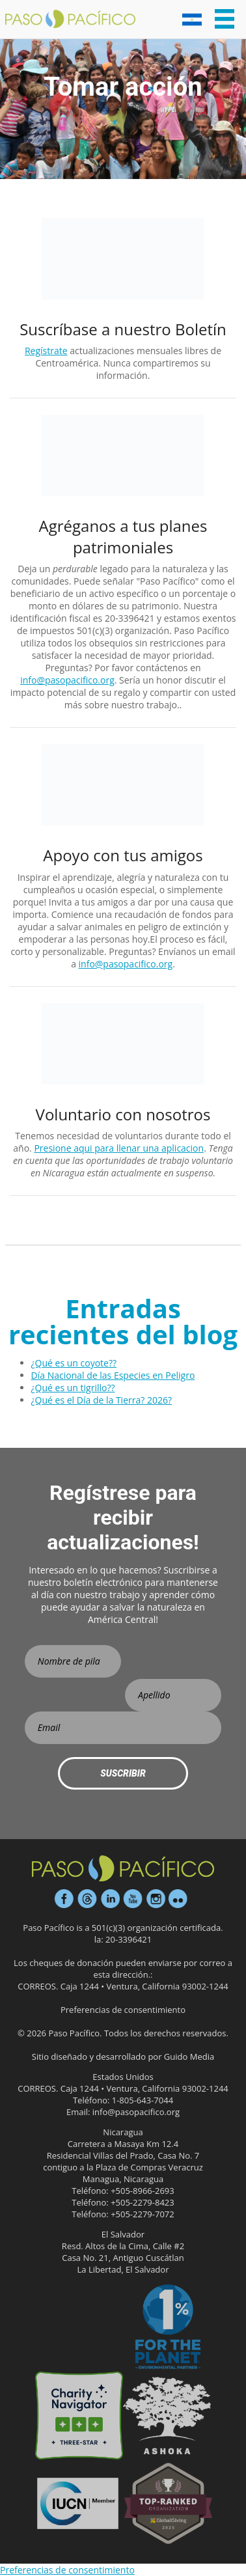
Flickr (178, 1899)
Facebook (64, 1899)
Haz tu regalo (78, 2503)
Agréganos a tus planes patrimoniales (123, 536)
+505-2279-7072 (142, 2214)
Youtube (133, 1899)
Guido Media (189, 2056)
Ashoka (167, 2415)
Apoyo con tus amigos (122, 855)
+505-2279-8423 (142, 2202)
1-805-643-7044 (142, 2100)
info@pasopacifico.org (67, 680)
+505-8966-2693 (142, 2190)
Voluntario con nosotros (123, 1114)
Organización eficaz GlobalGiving (168, 2503)
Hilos (87, 1899)
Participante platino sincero (78, 2328)
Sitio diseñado (59, 2056)
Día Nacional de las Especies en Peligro (113, 1375)
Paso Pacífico (123, 1868)
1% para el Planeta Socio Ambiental (168, 2328)
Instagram (155, 1899)
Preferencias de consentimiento (123, 2009)
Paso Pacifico (70, 19)
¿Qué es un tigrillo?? (73, 1387)
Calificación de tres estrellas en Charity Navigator (79, 2415)
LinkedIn (110, 1899)
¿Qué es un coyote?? (74, 1363)
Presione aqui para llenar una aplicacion (119, 1148)
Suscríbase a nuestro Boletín (123, 329)
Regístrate (46, 350)
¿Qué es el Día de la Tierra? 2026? (101, 1400)
